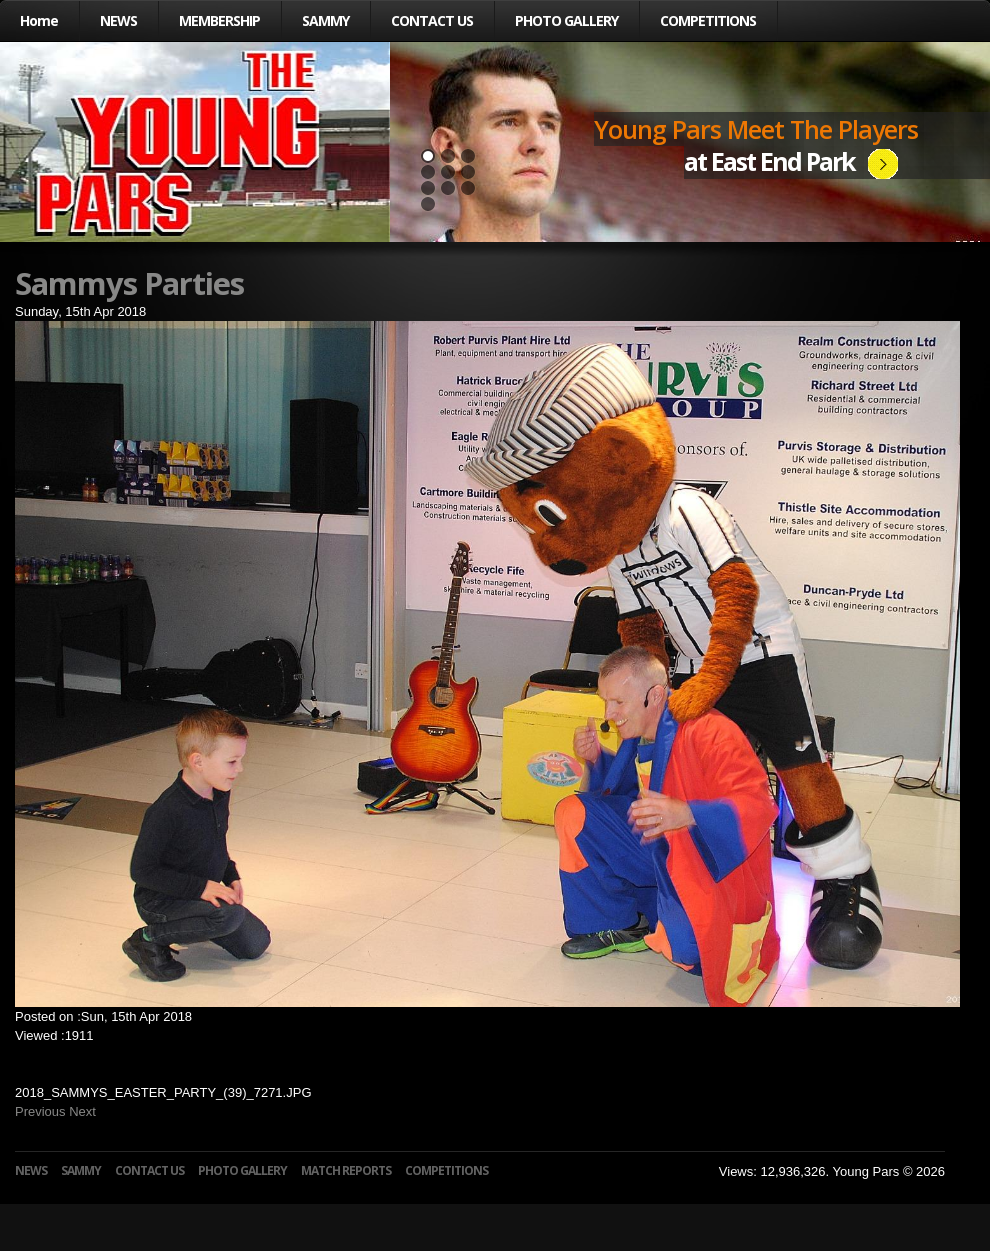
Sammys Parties (129, 283)
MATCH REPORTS (346, 1170)
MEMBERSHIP (219, 20)
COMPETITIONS (708, 20)
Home (39, 20)
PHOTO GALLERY (566, 20)
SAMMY (325, 20)
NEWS (118, 20)
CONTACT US (432, 20)
